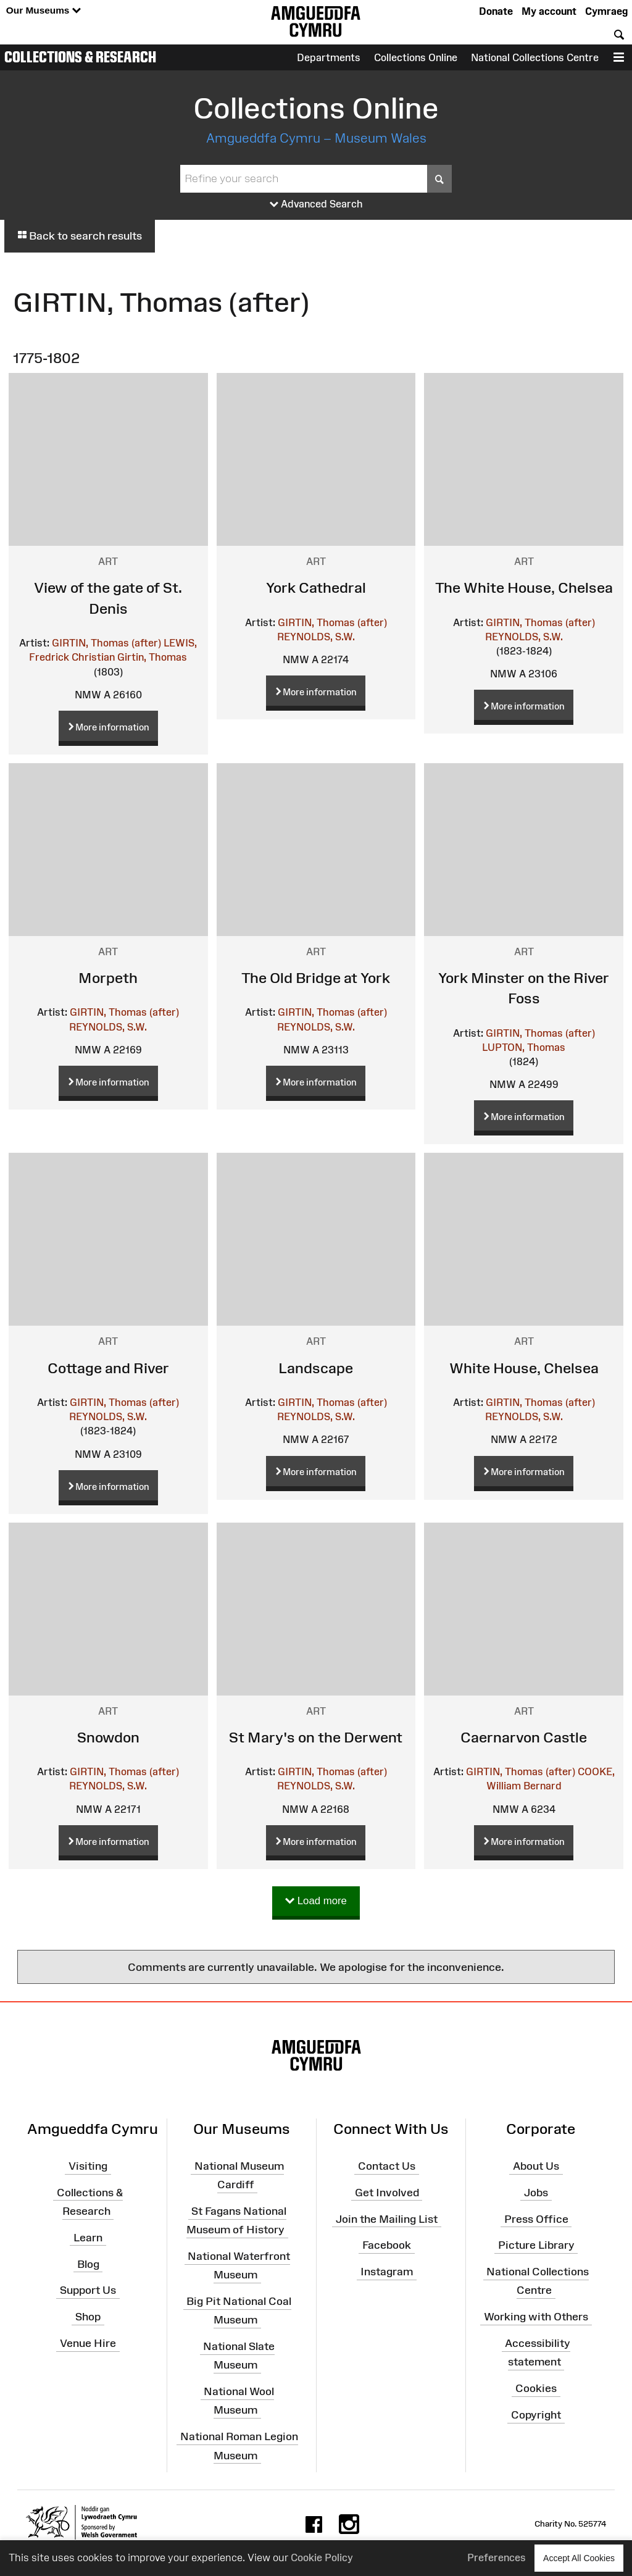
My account (549, 11)
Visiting (88, 2166)
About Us (536, 2166)
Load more (316, 1901)
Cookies (536, 2388)
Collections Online (415, 57)
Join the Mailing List (387, 2218)
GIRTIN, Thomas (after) (106, 642)
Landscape (315, 1368)
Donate (496, 11)
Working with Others (536, 2316)
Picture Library (536, 2245)
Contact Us (386, 2166)
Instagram (386, 2271)
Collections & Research (80, 57)
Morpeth (108, 977)
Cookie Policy (322, 2557)
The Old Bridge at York (315, 977)
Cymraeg (606, 11)
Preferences (496, 2557)
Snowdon (108, 1737)
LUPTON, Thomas (523, 1047)
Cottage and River (108, 1368)
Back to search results (79, 236)
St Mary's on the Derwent (315, 1737)
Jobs (536, 2192)
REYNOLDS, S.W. (316, 636)
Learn (87, 2237)
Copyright (536, 2415)
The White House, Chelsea (524, 587)
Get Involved (387, 2192)
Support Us (88, 2290)
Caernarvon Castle (523, 1737)
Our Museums (43, 11)
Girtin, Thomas (152, 657)
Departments (328, 57)
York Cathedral (316, 587)
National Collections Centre (535, 57)
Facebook (386, 2245)
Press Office (536, 2218)
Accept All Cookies (579, 2558)
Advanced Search (316, 204)
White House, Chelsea (524, 1368)
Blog (88, 2263)
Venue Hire (88, 2343)
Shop (88, 2316)
